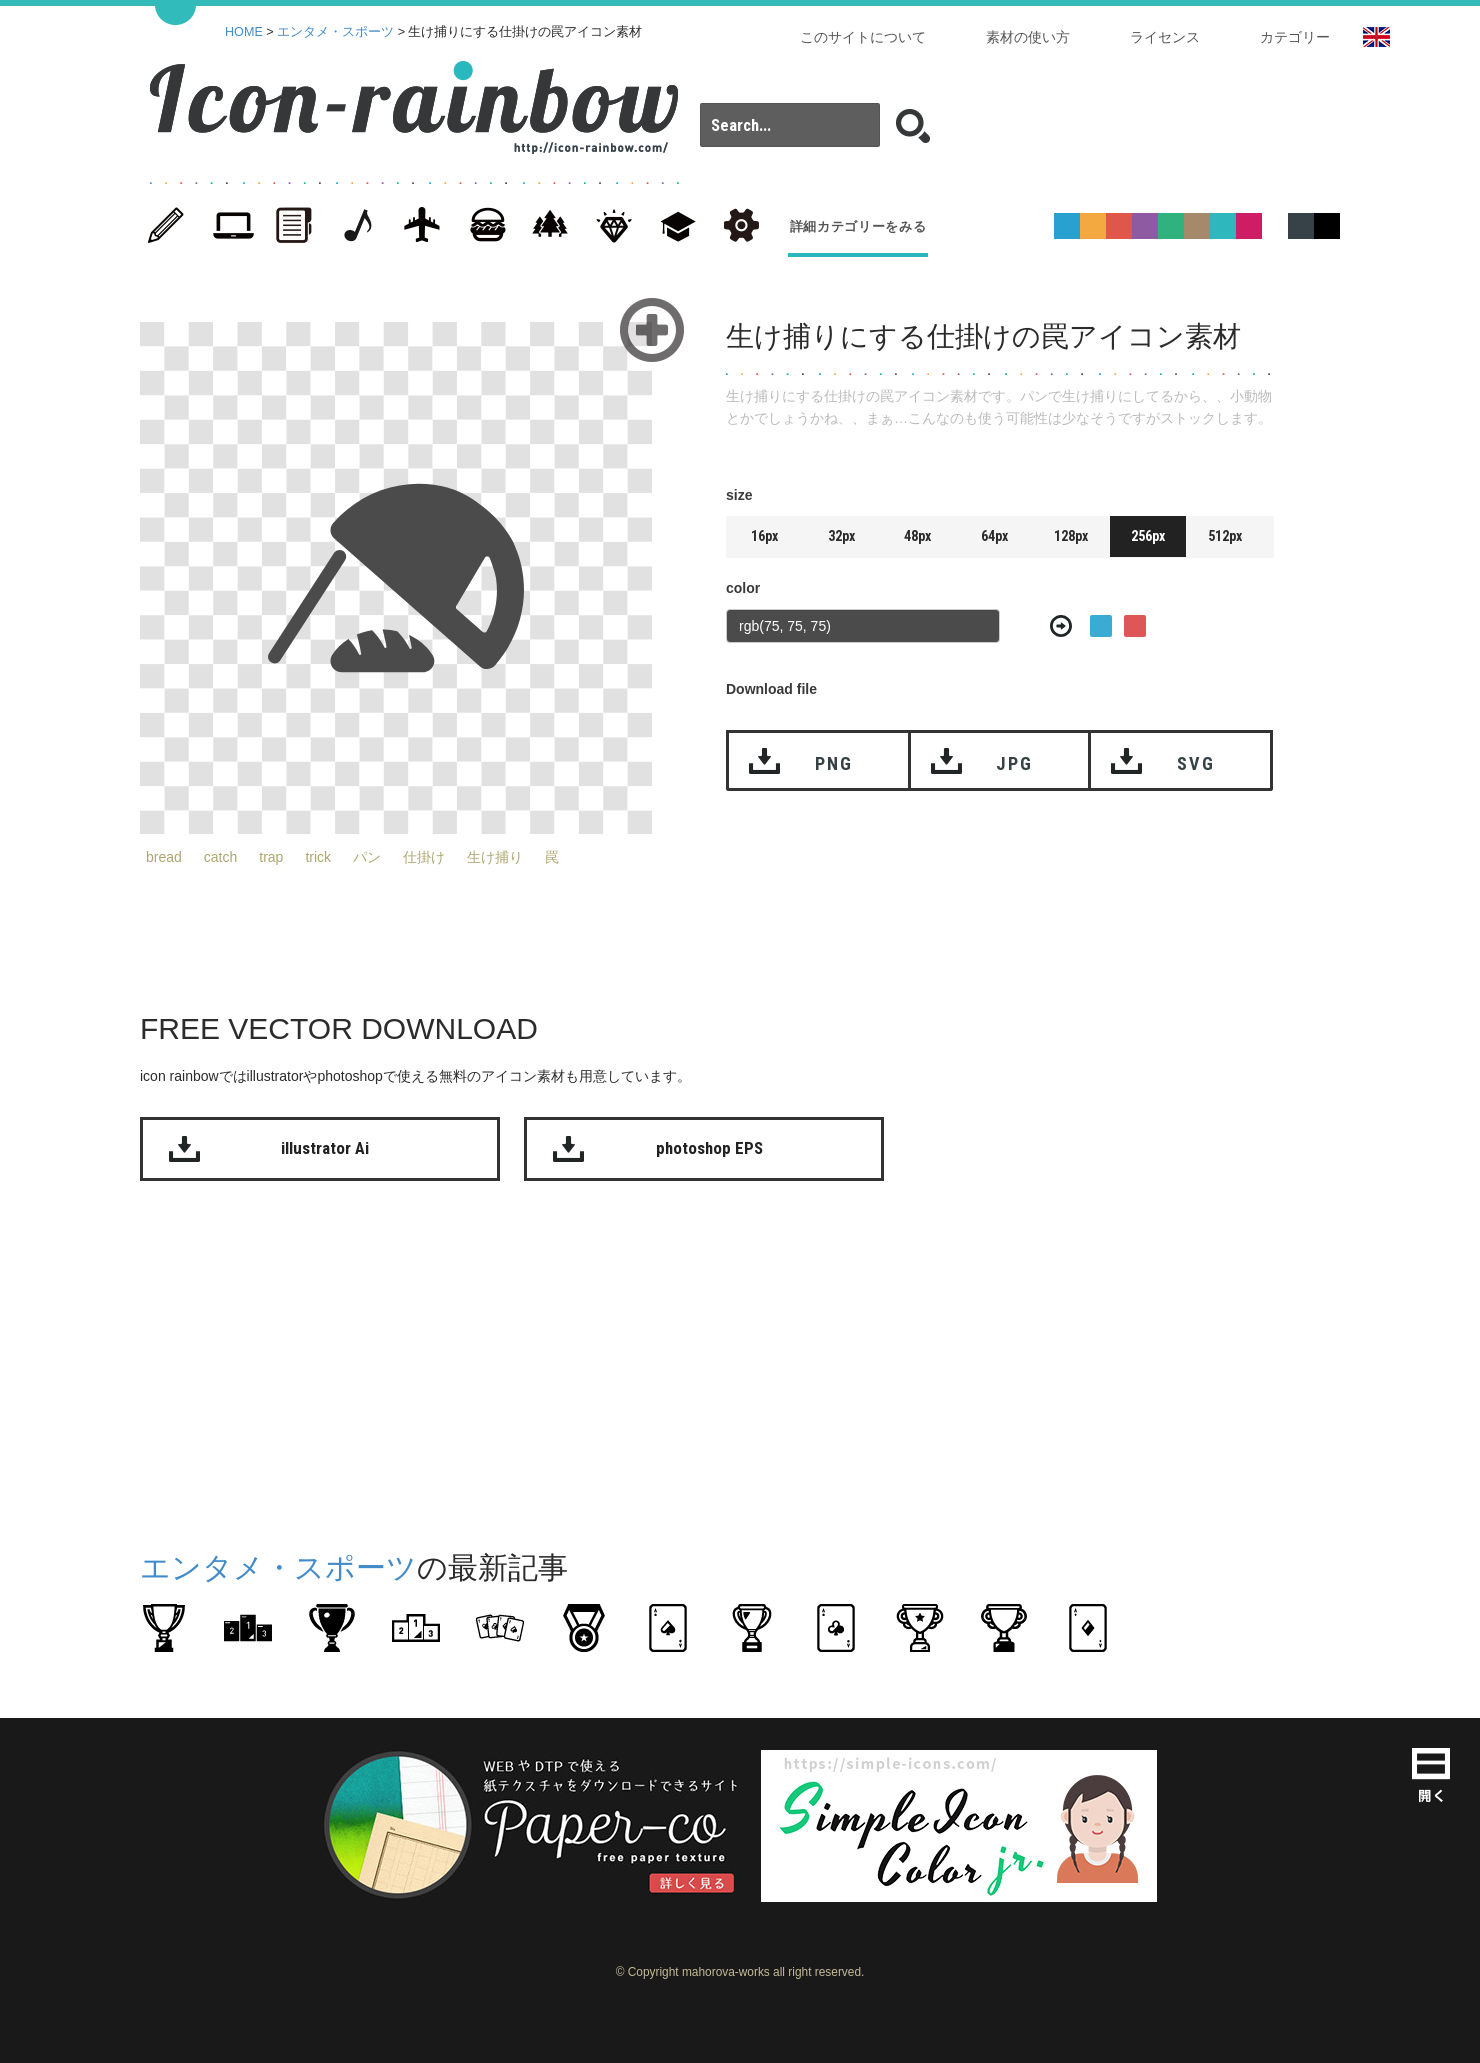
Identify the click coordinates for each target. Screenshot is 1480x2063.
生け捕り (495, 857)
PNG (833, 763)
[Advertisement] (1400, 618)
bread (164, 857)
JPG (1014, 763)
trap (271, 857)
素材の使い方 (1028, 37)
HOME (244, 32)
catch (220, 857)
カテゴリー (1295, 37)
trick (318, 857)
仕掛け (424, 857)
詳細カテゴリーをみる (858, 226)
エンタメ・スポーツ (335, 32)
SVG (1195, 763)
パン (367, 857)
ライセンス (1165, 37)
